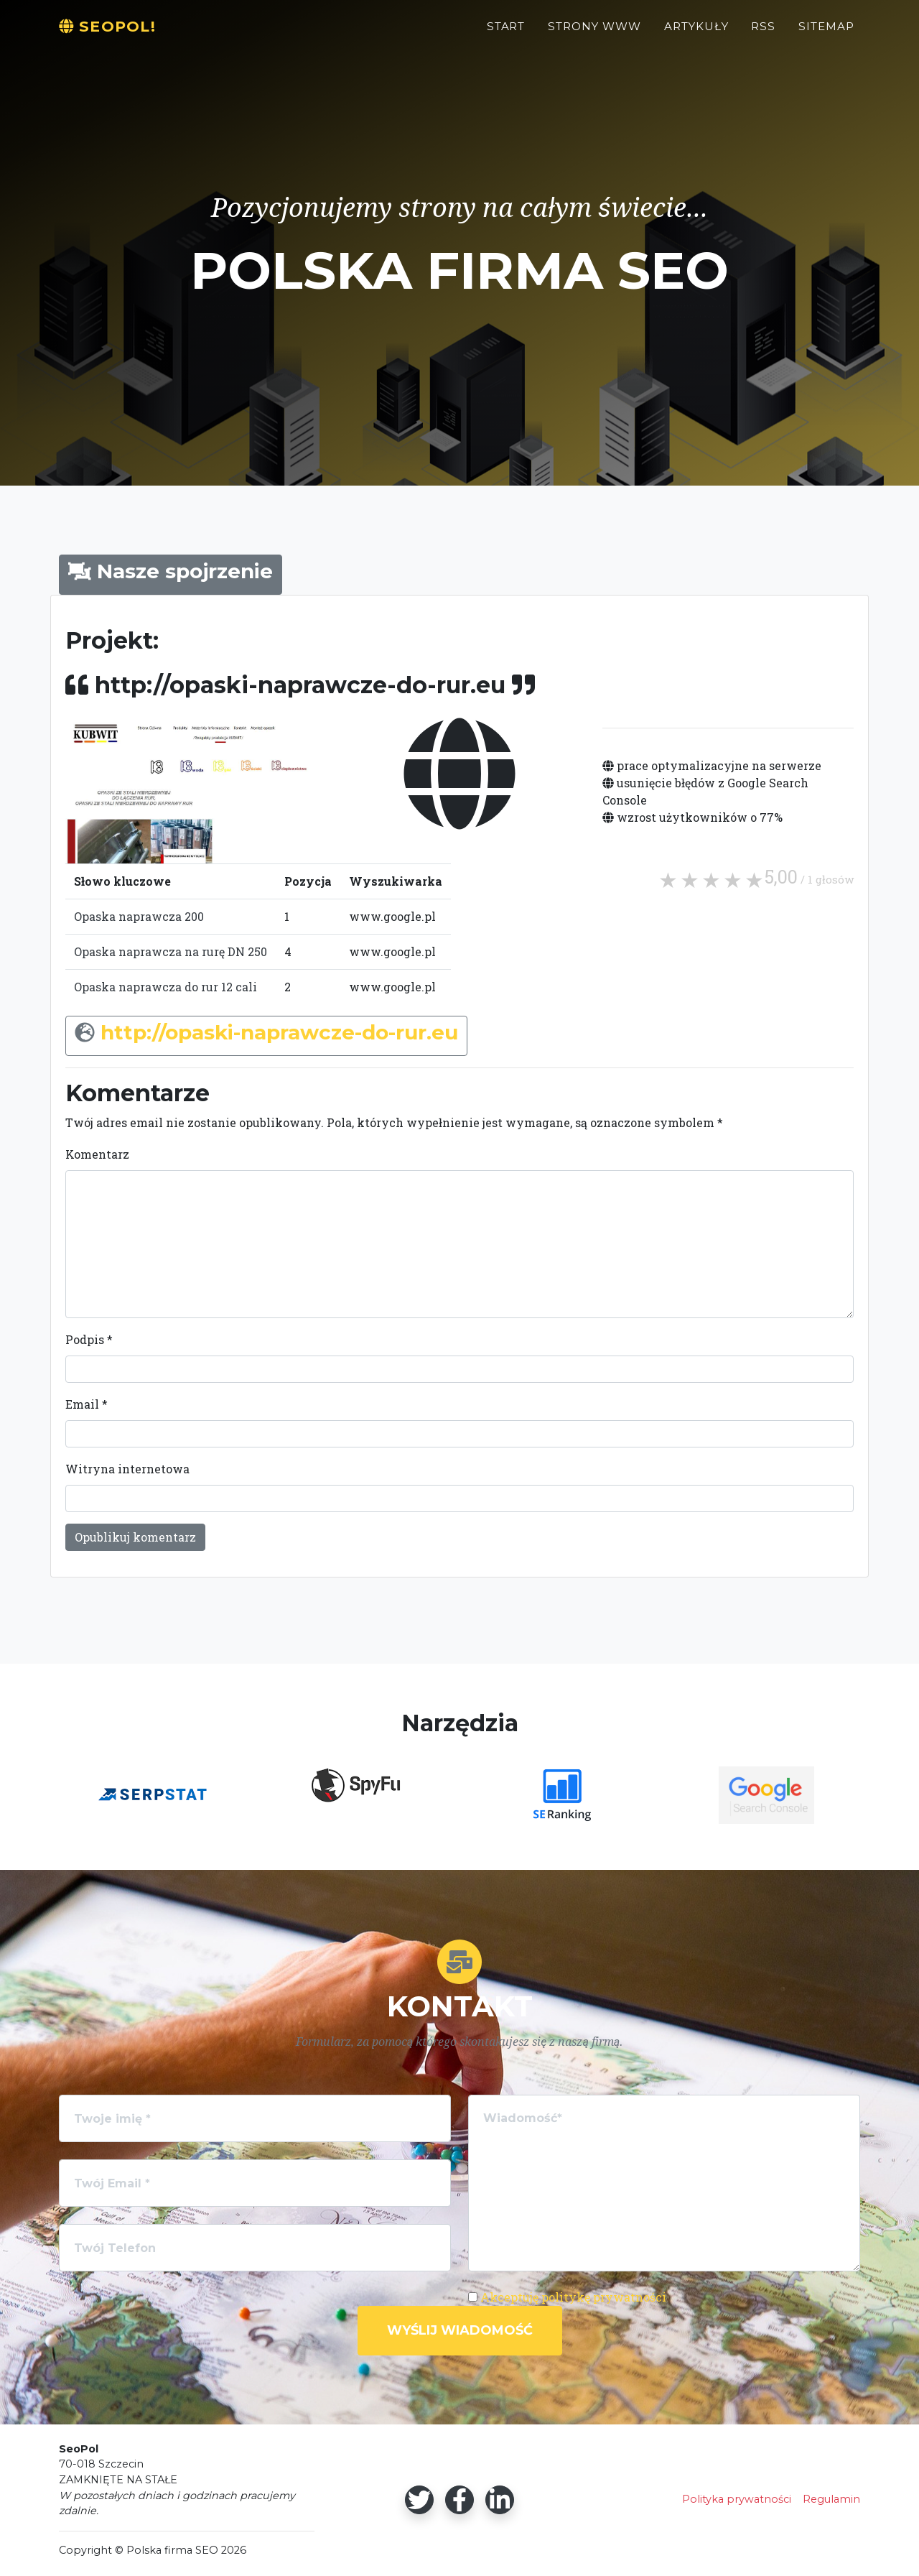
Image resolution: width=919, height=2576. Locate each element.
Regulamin (831, 2499)
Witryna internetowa (127, 1468)
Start (506, 33)
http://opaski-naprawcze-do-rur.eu (279, 1032)
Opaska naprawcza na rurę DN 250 (170, 951)
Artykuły (696, 33)
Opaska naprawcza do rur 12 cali (165, 986)
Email (86, 1404)
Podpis (89, 1339)
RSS (763, 33)
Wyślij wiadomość (460, 2330)
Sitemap (826, 33)
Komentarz (97, 1154)
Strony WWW (594, 33)
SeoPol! (114, 33)
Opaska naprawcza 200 (139, 916)
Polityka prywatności (736, 2499)
